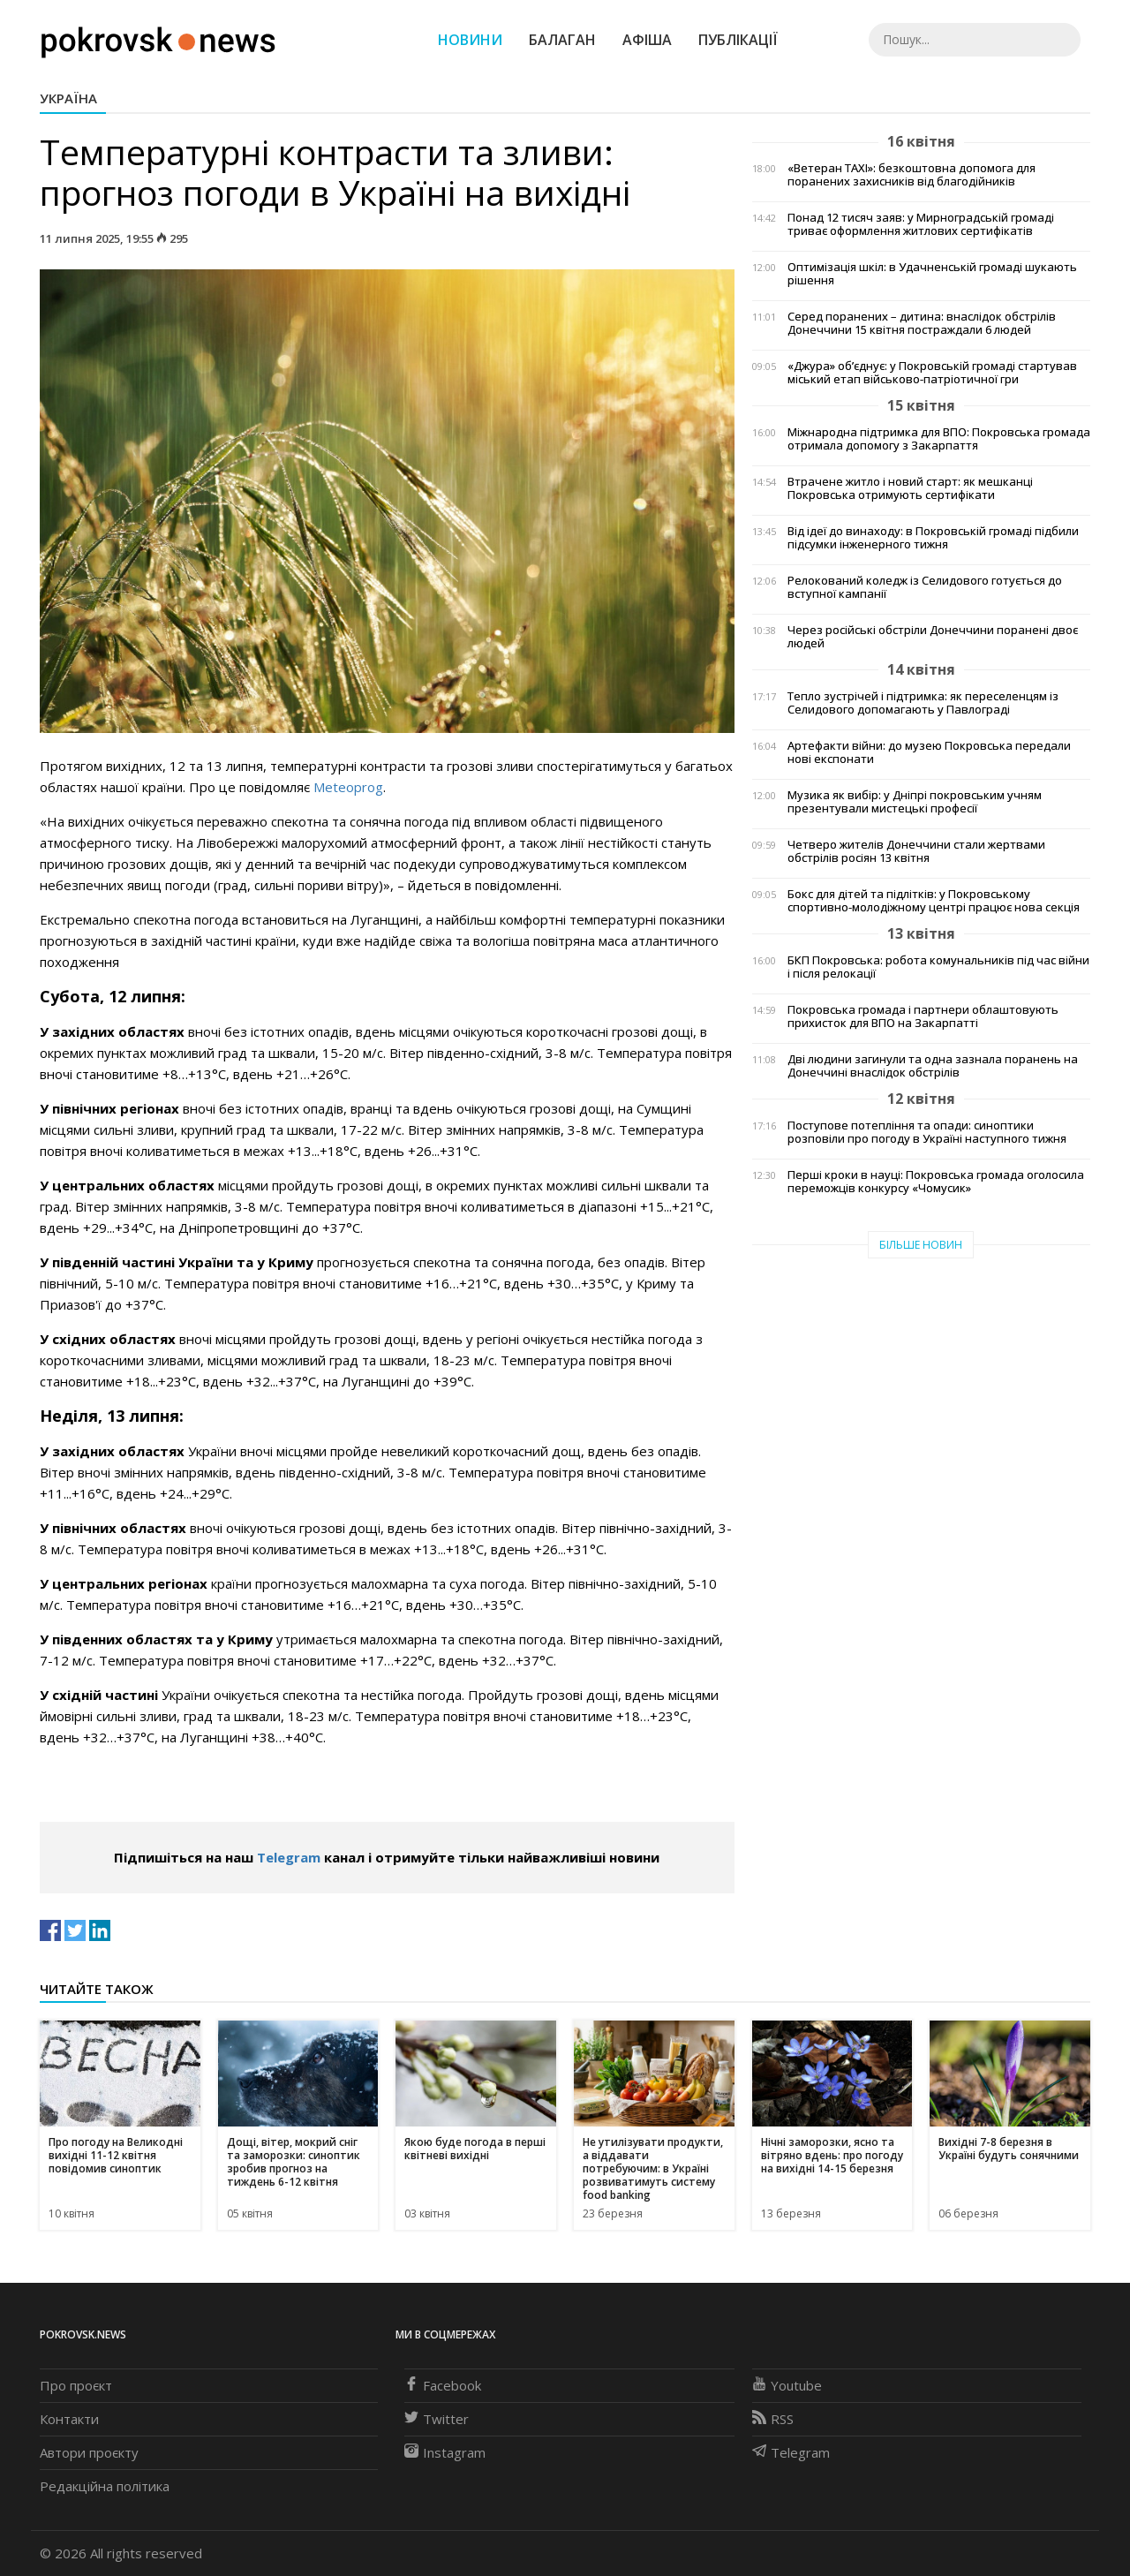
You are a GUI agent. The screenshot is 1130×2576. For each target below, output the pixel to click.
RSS (773, 2419)
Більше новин (920, 1244)
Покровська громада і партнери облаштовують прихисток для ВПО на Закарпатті (922, 1016)
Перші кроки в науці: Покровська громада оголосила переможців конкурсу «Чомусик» (935, 1181)
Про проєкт (76, 2385)
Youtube (787, 2385)
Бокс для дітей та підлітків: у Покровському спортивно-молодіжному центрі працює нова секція (933, 901)
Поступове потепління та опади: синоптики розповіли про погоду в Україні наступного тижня (926, 1132)
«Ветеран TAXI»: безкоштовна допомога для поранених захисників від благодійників (911, 175)
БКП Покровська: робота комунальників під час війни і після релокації (938, 967)
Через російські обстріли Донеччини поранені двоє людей (932, 636)
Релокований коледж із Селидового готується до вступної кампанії (924, 587)
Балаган (562, 39)
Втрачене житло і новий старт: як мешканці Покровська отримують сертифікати (910, 488)
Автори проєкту (89, 2452)
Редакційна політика (105, 2486)
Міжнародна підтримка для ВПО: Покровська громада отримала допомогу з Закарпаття (938, 439)
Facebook (442, 2385)
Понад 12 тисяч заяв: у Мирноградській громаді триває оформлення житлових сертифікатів (920, 224)
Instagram (445, 2452)
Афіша (647, 39)
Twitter (436, 2419)
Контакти (69, 2419)
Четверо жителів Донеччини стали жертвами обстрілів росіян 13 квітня (916, 851)
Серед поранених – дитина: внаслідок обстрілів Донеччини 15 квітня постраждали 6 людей (921, 323)
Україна (68, 98)
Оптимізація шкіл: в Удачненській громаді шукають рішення (932, 274)
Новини (470, 39)
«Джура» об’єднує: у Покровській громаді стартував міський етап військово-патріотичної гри (932, 372)
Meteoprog (348, 787)
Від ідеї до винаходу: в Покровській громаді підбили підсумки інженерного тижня (933, 538)
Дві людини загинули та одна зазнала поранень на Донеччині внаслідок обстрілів (932, 1066)
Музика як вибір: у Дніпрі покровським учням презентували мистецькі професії (914, 802)
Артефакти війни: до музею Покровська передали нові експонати (929, 752)
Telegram (288, 1857)
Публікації (738, 39)
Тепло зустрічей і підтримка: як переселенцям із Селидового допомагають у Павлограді (922, 703)
